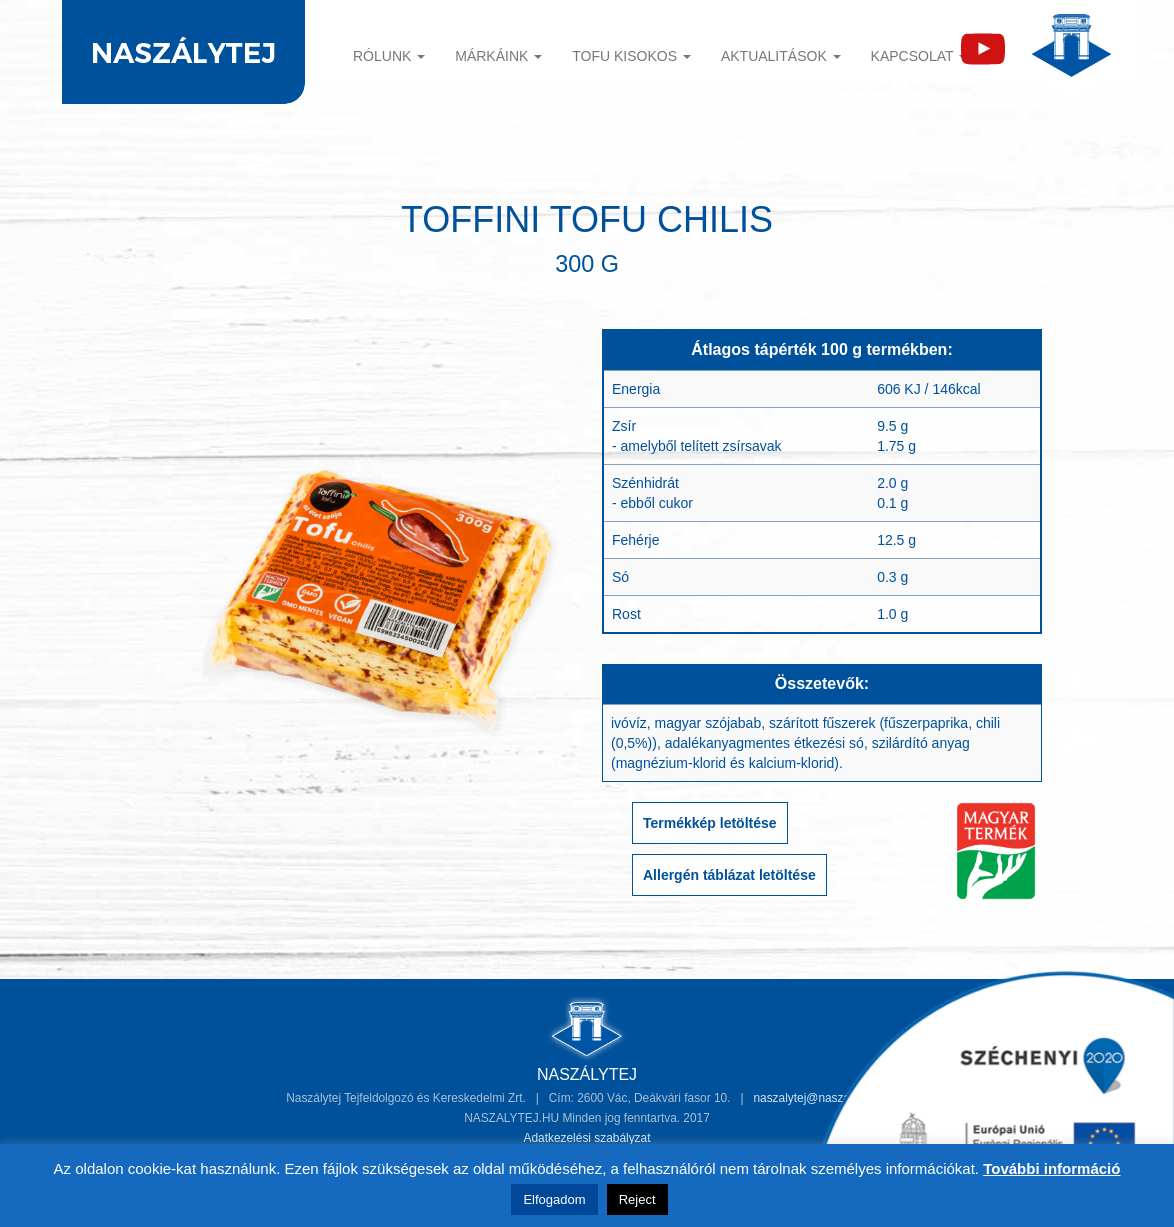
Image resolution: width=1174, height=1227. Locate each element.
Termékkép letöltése (710, 823)
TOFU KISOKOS (631, 56)
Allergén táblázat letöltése (729, 875)
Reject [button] (637, 1199)
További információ (1051, 1168)
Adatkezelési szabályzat (587, 1138)
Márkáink (498, 56)
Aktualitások (781, 56)
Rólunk (389, 56)
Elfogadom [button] (554, 1199)
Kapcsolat (919, 56)
